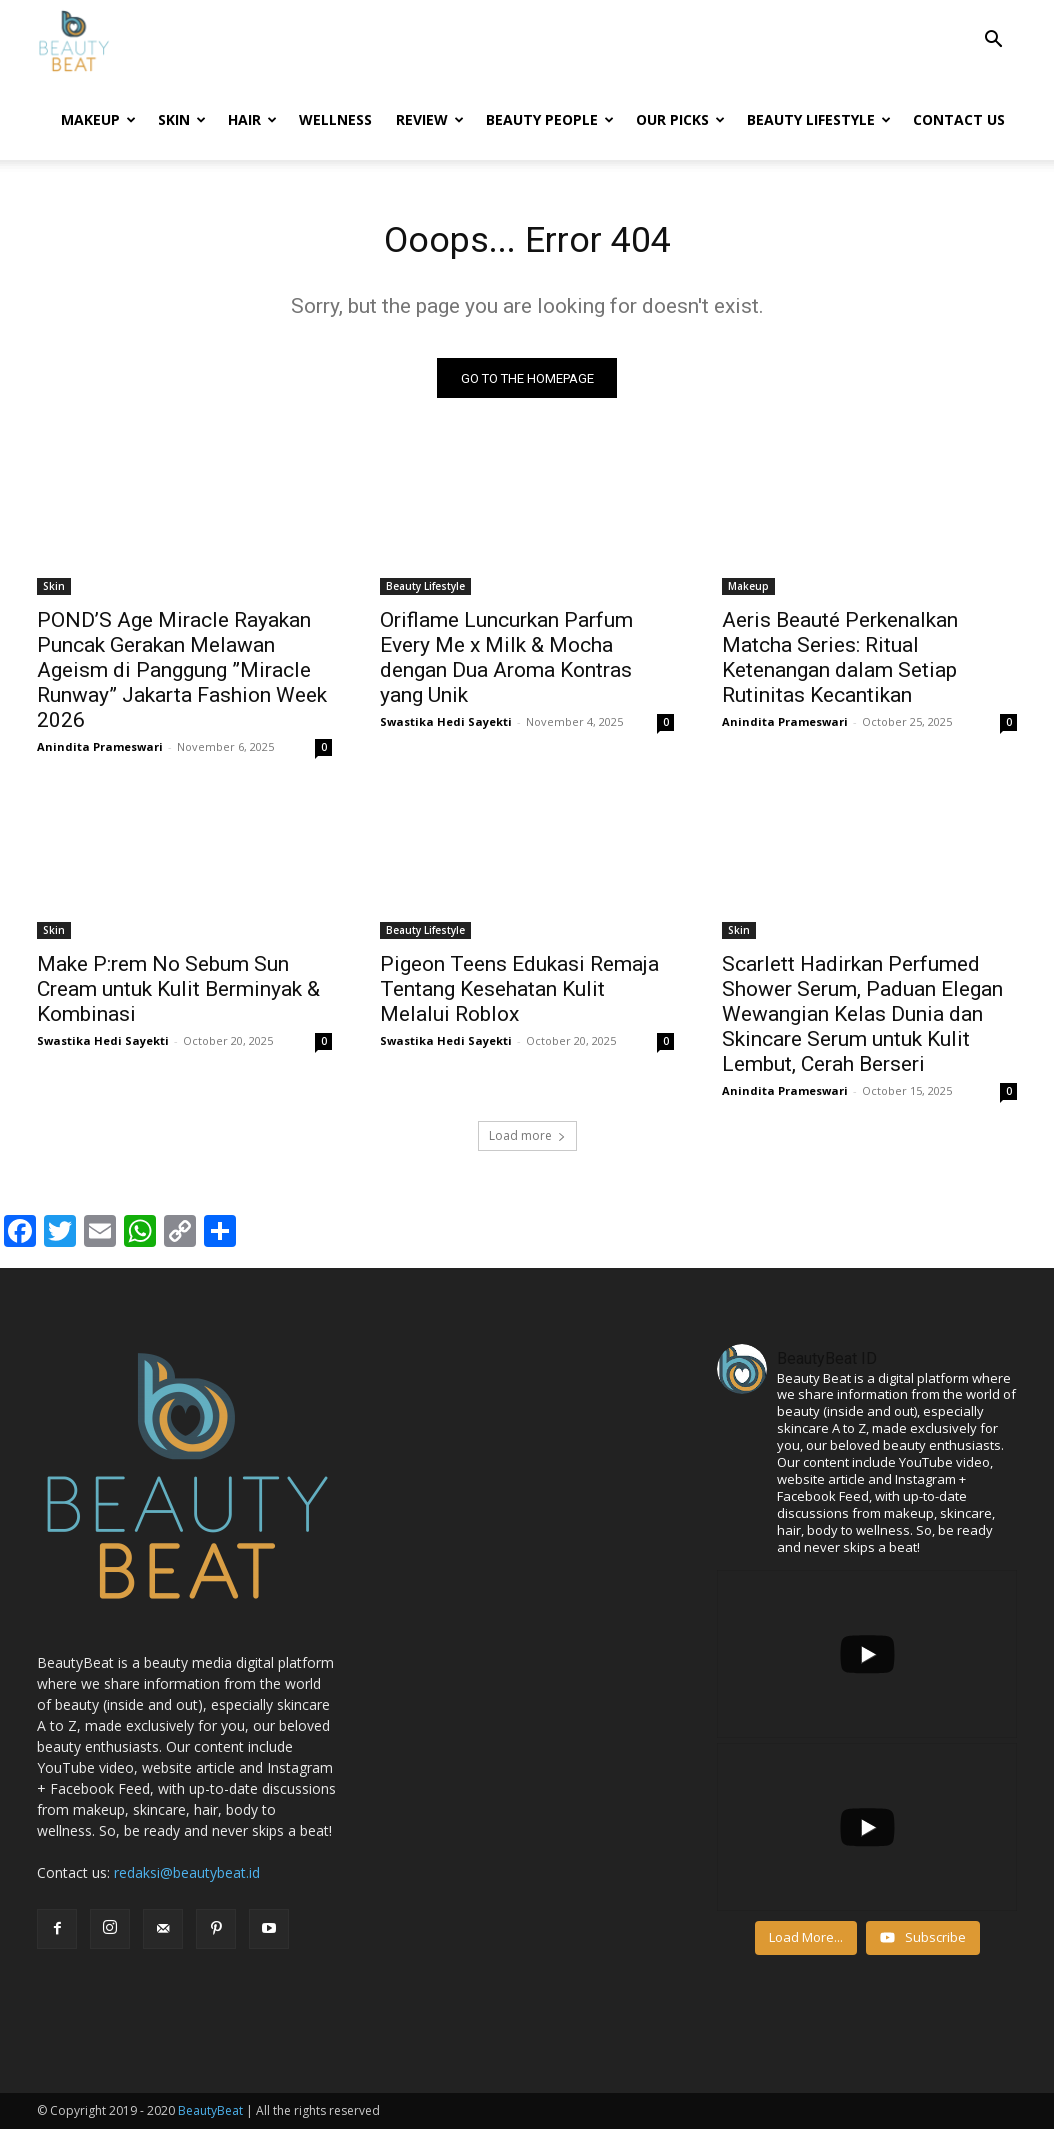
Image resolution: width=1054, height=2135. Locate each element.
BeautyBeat (210, 2116)
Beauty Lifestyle (819, 119)
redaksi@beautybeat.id (187, 1878)
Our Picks (680, 119)
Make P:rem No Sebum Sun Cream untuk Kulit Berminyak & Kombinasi (178, 996)
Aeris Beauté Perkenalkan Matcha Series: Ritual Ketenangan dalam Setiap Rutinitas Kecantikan (840, 663)
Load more (527, 1141)
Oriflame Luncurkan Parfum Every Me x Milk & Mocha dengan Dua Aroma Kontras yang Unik (506, 663)
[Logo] (74, 40)
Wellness (335, 119)
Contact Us (959, 119)
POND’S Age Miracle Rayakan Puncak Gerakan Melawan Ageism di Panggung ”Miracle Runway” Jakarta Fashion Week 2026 (182, 676)
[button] (993, 41)
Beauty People (550, 119)
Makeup (98, 119)
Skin (182, 119)
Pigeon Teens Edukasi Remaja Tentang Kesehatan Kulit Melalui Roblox (519, 996)
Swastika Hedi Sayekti (446, 727)
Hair (252, 119)
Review (430, 119)
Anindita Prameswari (100, 752)
